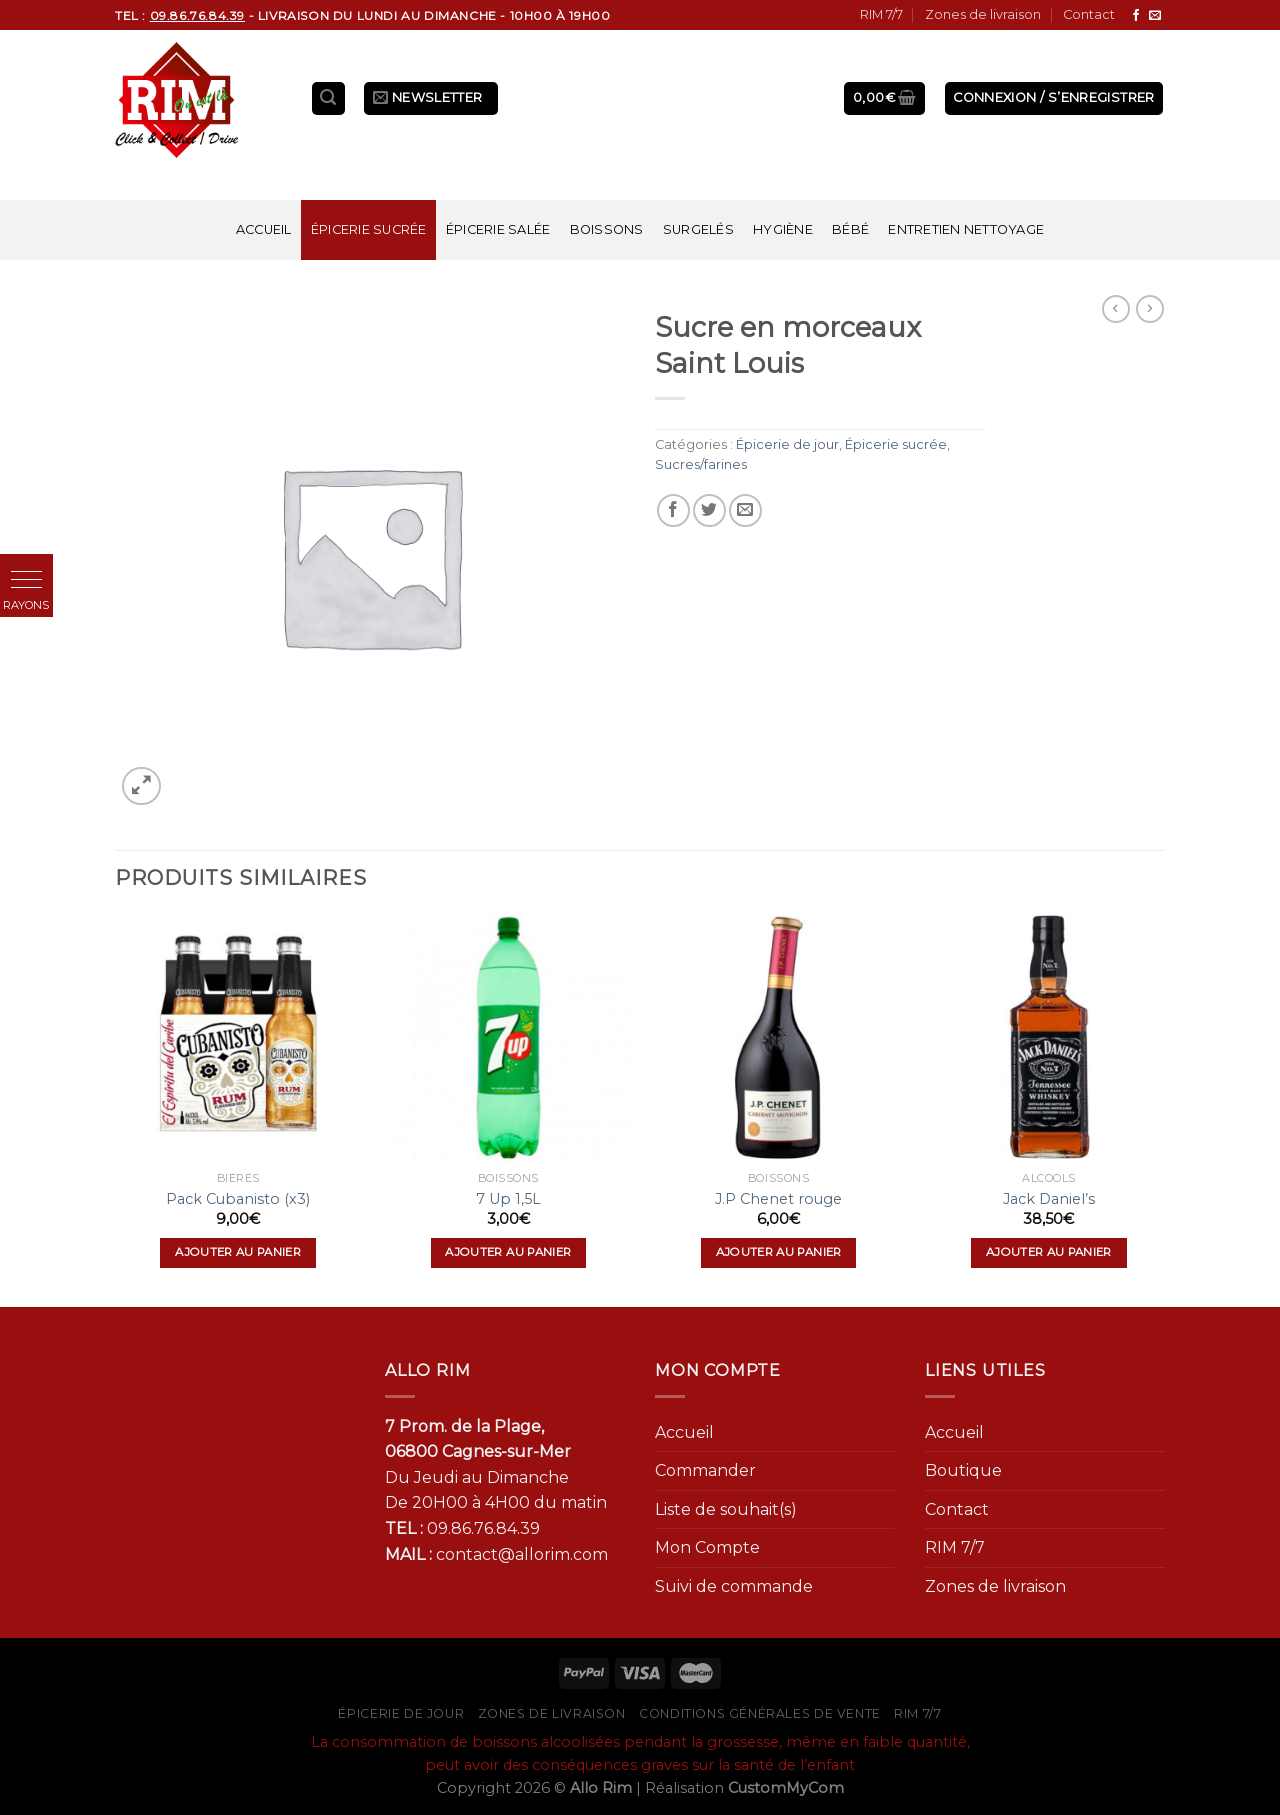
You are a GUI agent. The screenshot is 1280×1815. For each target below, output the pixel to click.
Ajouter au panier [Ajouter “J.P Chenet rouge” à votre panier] (779, 1252)
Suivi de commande (734, 1586)
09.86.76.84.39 (483, 1528)
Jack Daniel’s (1049, 1199)
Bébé (850, 229)
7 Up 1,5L (508, 1199)
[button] (26, 580)
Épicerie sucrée (369, 229)
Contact (1089, 14)
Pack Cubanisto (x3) (238, 1199)
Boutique (963, 1470)
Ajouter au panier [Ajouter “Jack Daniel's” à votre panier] (1049, 1252)
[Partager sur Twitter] (709, 510)
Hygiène (783, 229)
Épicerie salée (498, 229)
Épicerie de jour (787, 444)
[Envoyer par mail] (745, 510)
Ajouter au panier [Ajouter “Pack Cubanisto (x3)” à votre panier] (238, 1252)
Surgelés (698, 229)
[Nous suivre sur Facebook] (1136, 16)
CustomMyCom (786, 1788)
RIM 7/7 (881, 14)
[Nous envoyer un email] (1155, 16)
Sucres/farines (701, 464)
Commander (705, 1470)
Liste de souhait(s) (726, 1509)
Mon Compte (707, 1547)
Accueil (264, 229)
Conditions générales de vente (760, 1713)
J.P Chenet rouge (778, 1199)
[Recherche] (329, 98)
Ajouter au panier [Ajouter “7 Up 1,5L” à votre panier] (508, 1252)
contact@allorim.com (522, 1554)
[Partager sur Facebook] (673, 510)
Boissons (607, 229)
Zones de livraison (983, 14)
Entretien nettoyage (966, 229)
